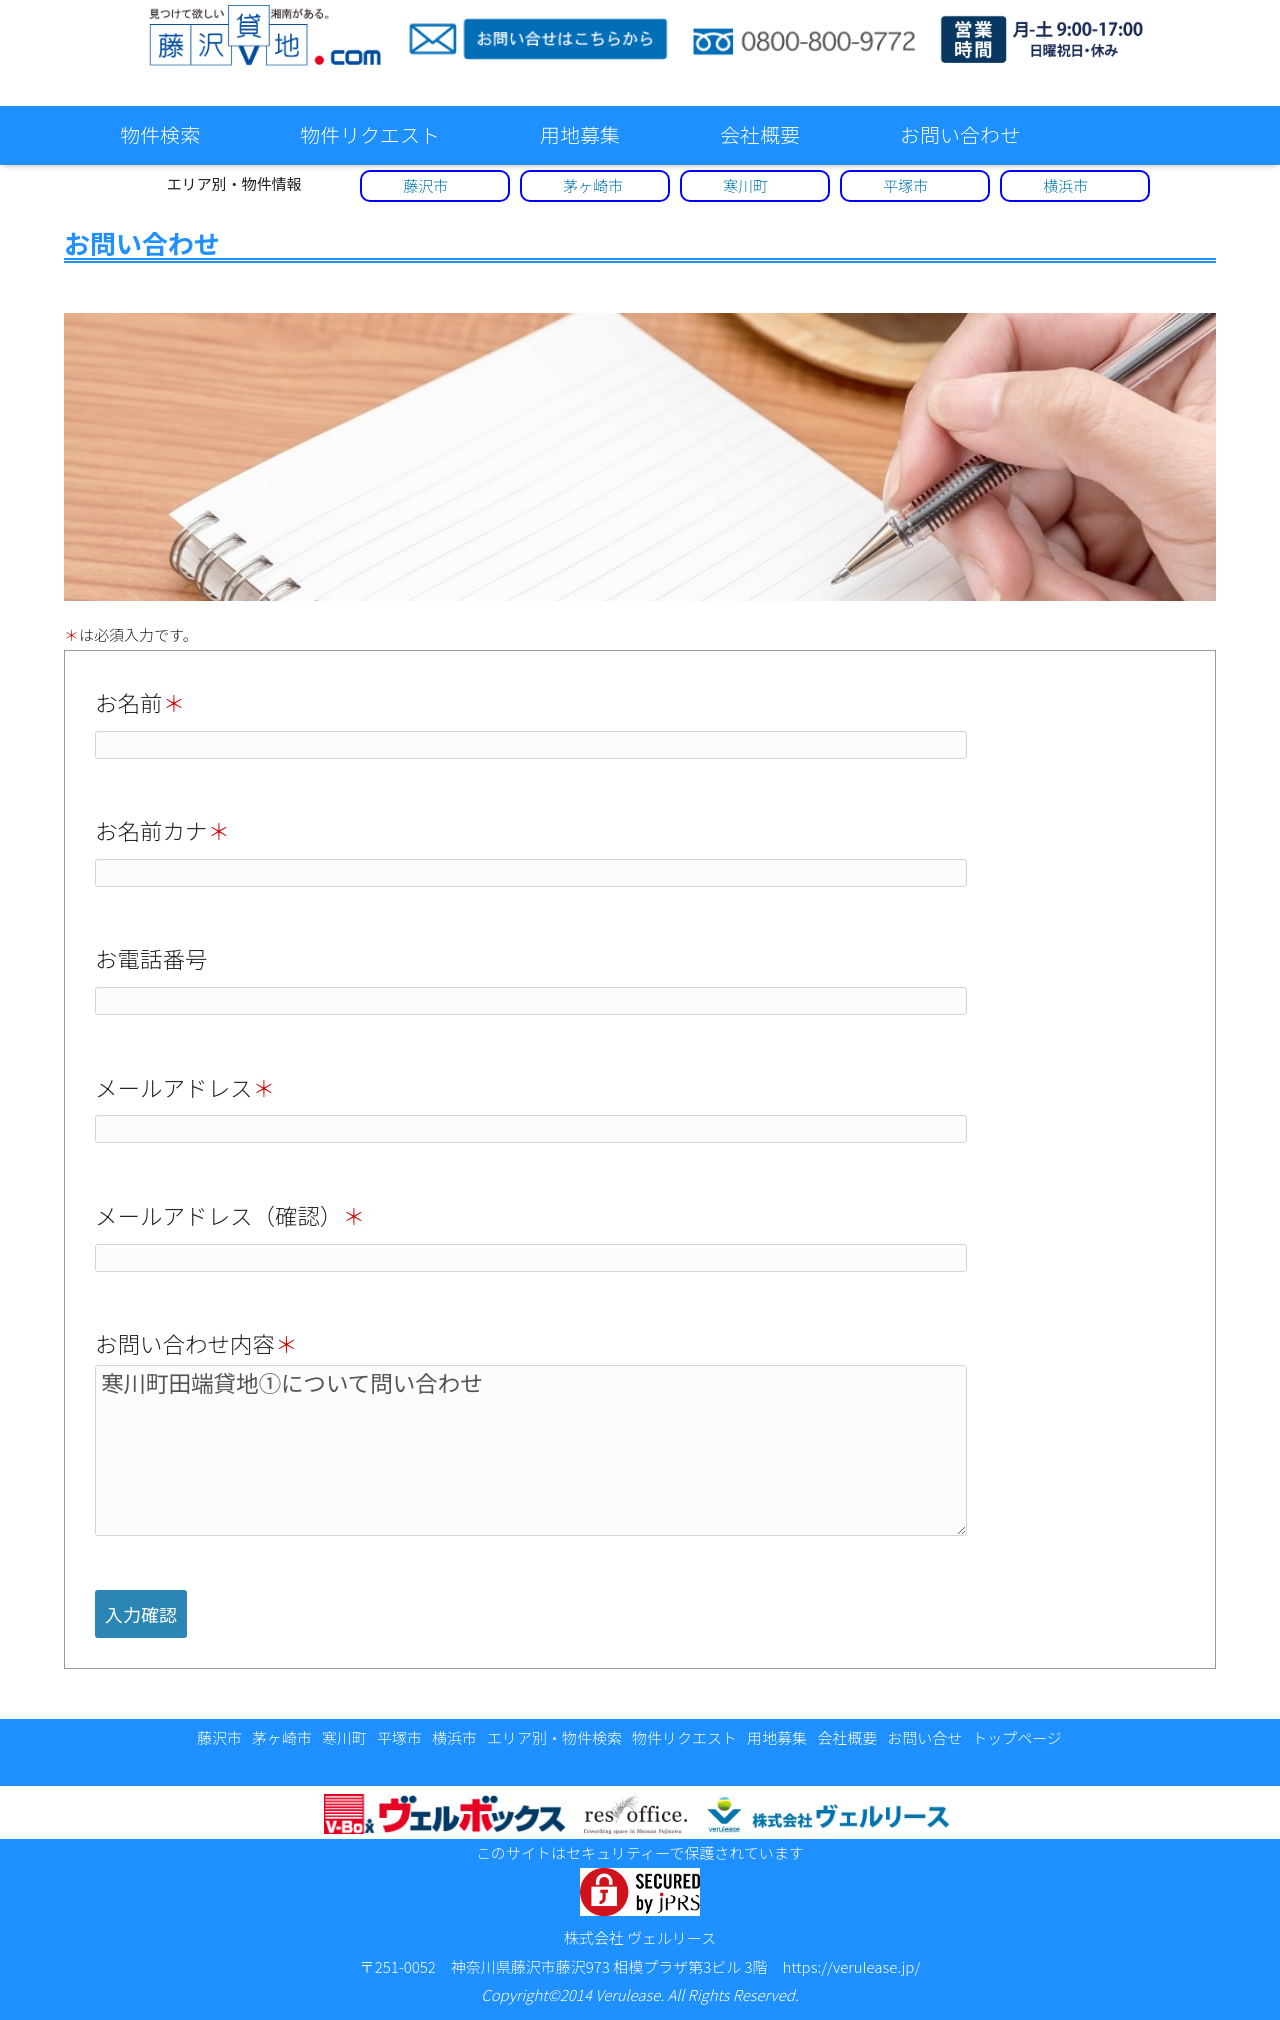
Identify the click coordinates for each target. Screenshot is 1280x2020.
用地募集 (580, 134)
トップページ (1017, 1737)
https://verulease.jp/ (852, 1966)
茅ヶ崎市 (593, 185)
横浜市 (1065, 185)
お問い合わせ (960, 134)
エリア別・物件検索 (554, 1737)
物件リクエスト (370, 134)
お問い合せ (924, 1737)
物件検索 (160, 134)
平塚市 (905, 185)
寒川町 (745, 185)
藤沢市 (425, 185)
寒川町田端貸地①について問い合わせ (531, 1450)
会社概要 (760, 134)
